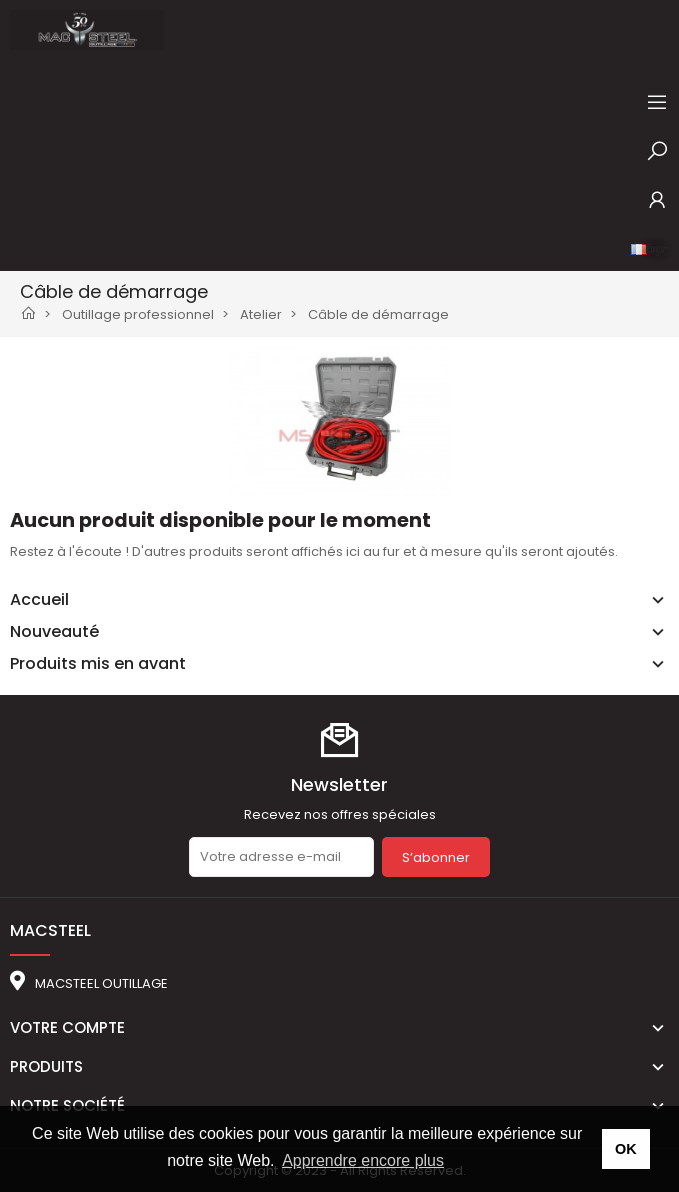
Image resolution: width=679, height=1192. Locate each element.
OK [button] (626, 1149)
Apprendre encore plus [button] (363, 1160)
